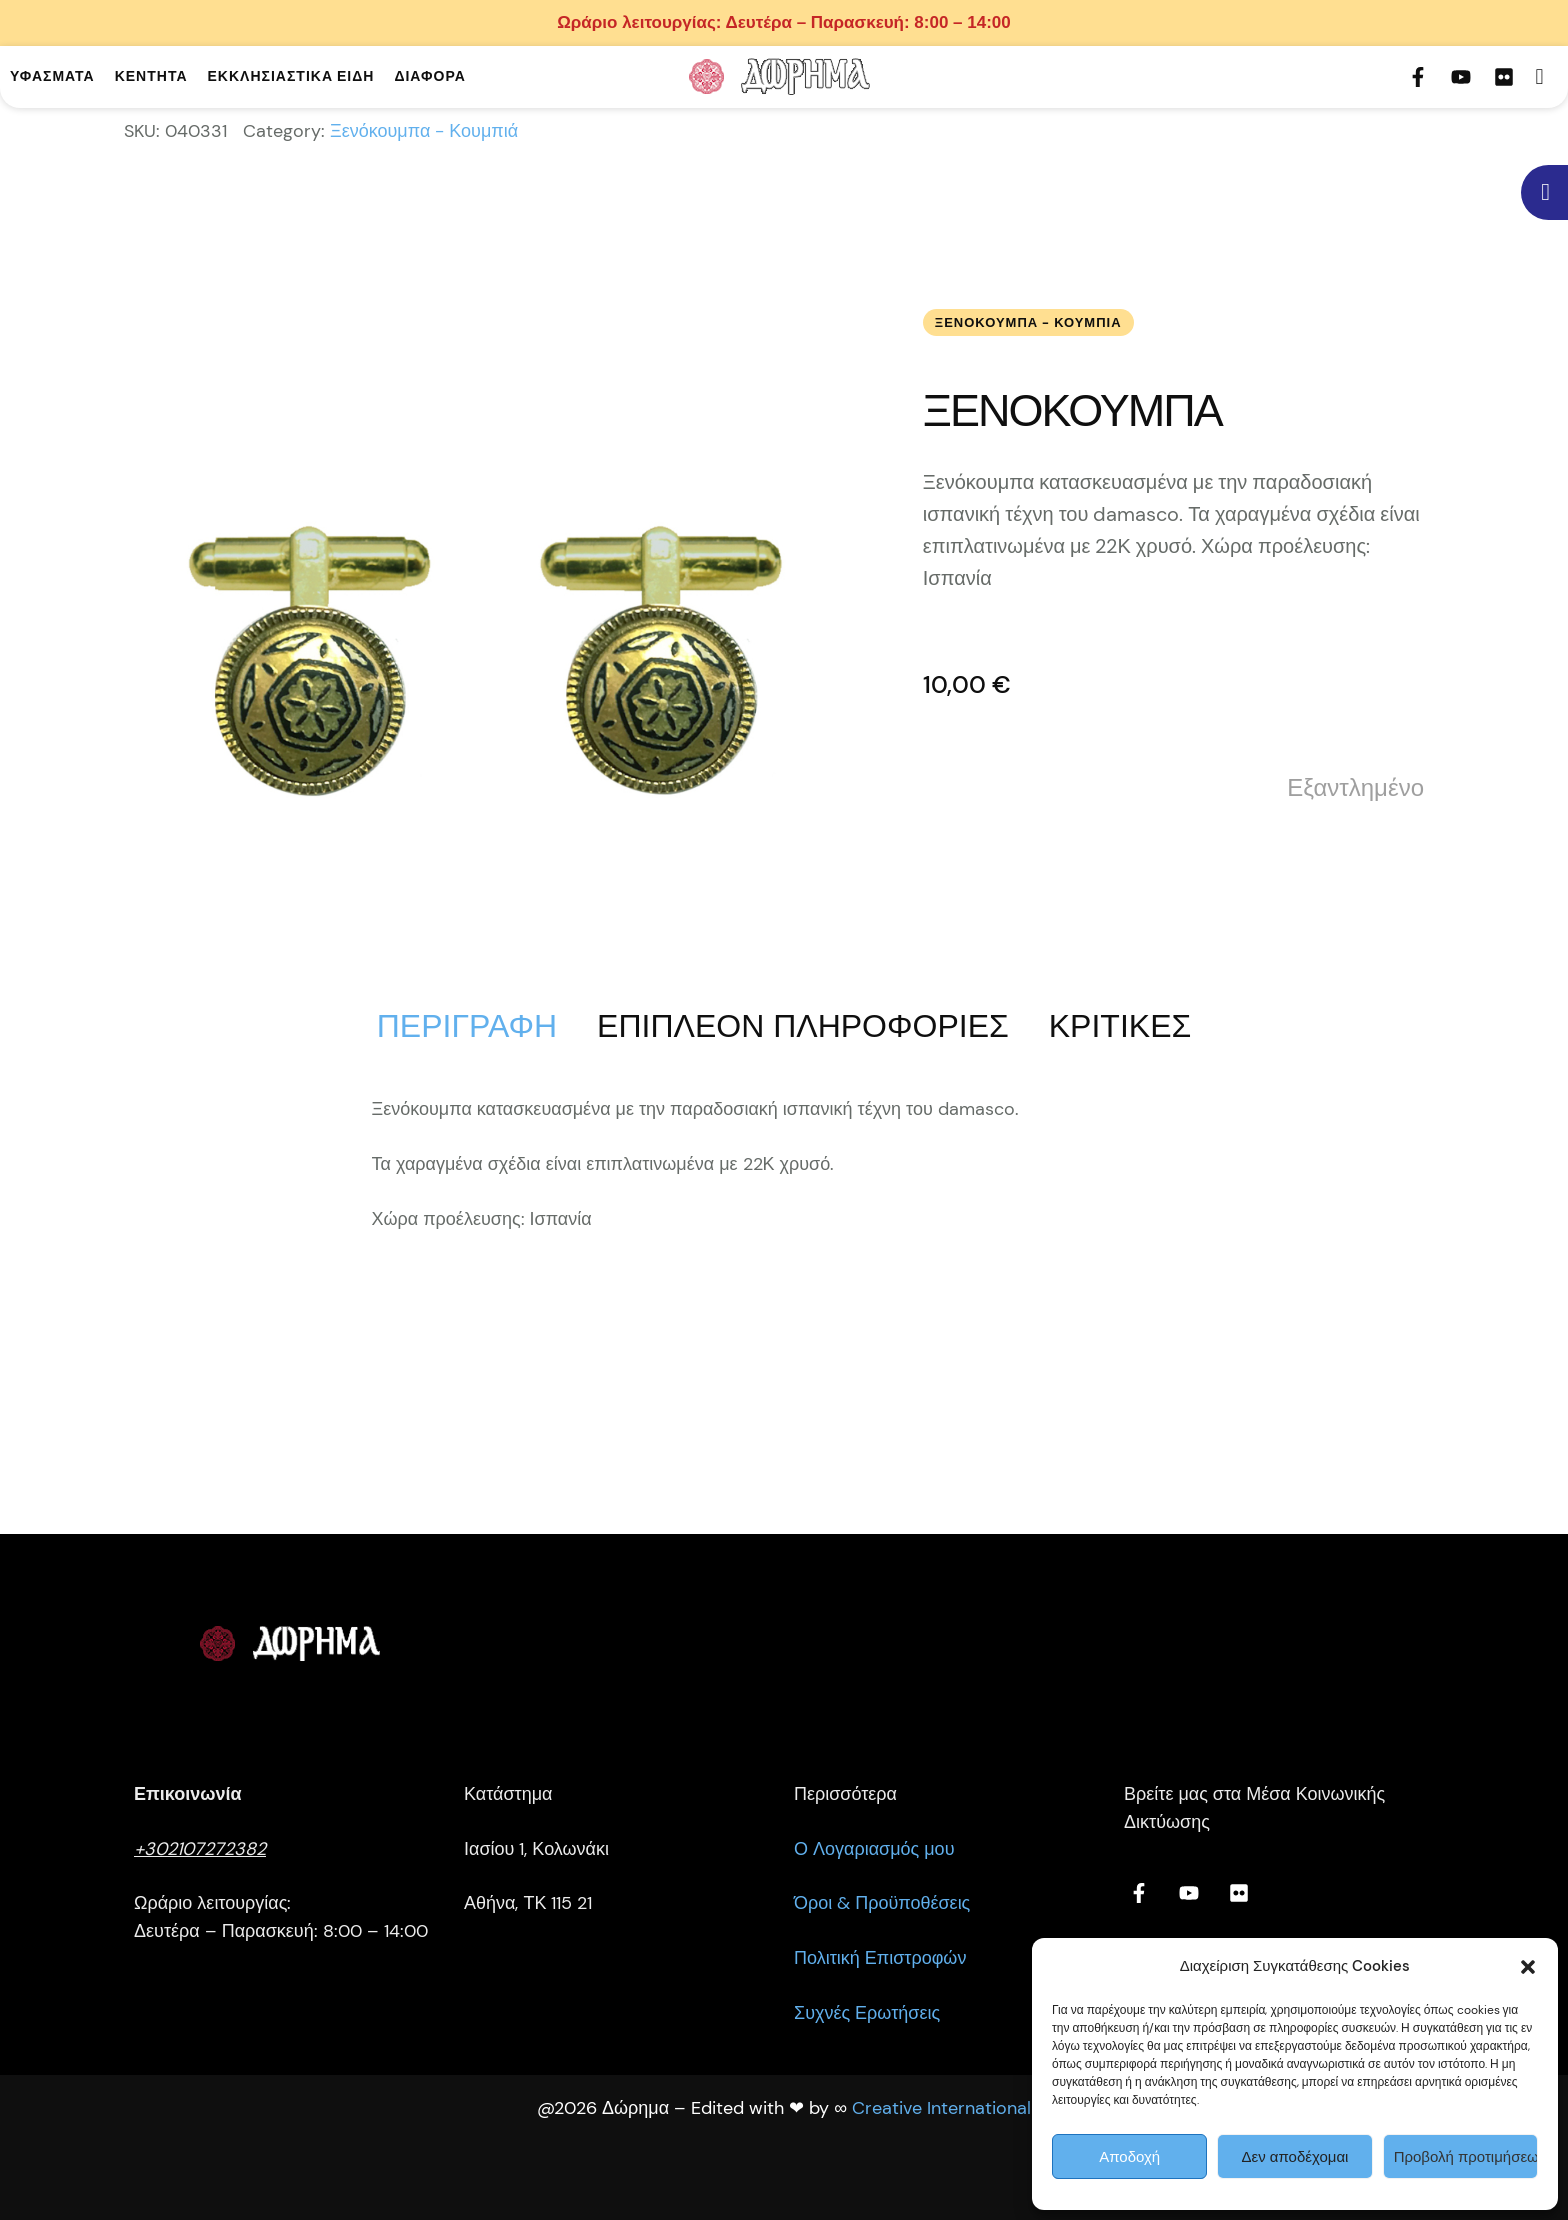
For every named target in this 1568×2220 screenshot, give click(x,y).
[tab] (467, 1026)
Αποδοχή (1129, 2157)
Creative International (941, 2108)
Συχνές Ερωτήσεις (867, 2013)
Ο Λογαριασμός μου (874, 1849)
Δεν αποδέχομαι (1295, 2157)
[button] (1528, 1967)
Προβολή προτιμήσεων (1466, 2157)
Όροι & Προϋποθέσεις (882, 1903)
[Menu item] (52, 77)
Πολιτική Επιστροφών (880, 1958)
